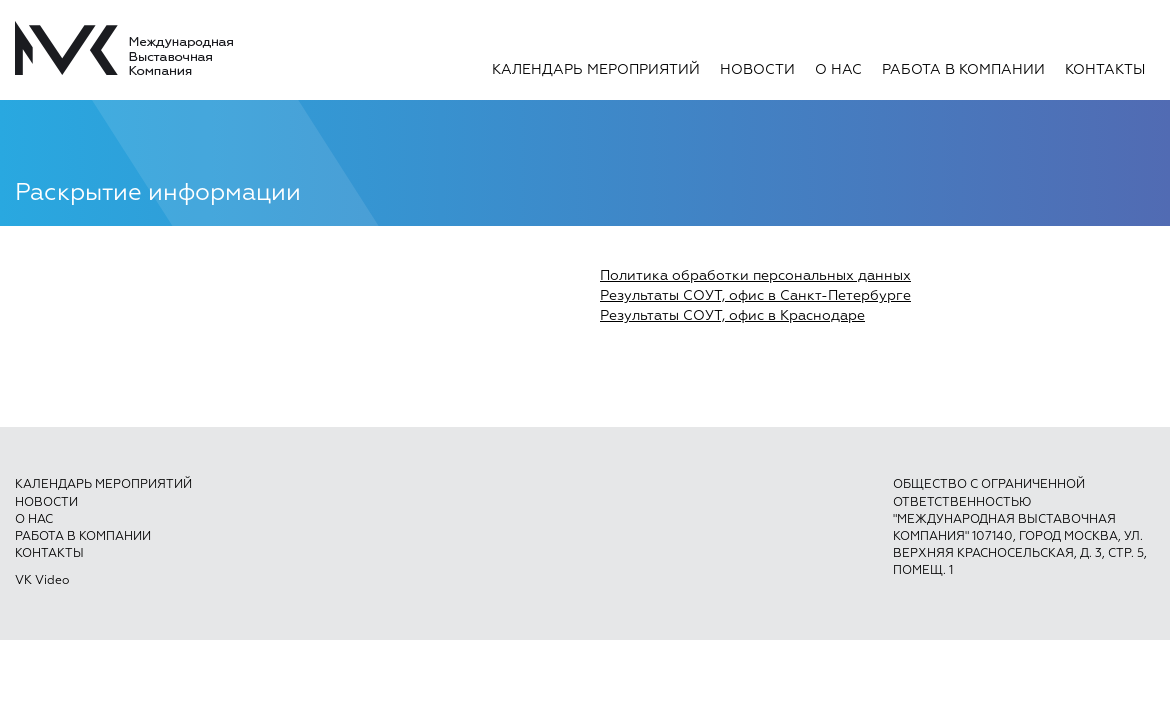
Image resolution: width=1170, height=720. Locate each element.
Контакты (1105, 70)
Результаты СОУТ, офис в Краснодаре (732, 316)
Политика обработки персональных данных (755, 276)
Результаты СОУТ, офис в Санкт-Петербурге (755, 296)
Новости (757, 70)
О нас (838, 70)
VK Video (42, 581)
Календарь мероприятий (596, 70)
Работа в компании (963, 70)
